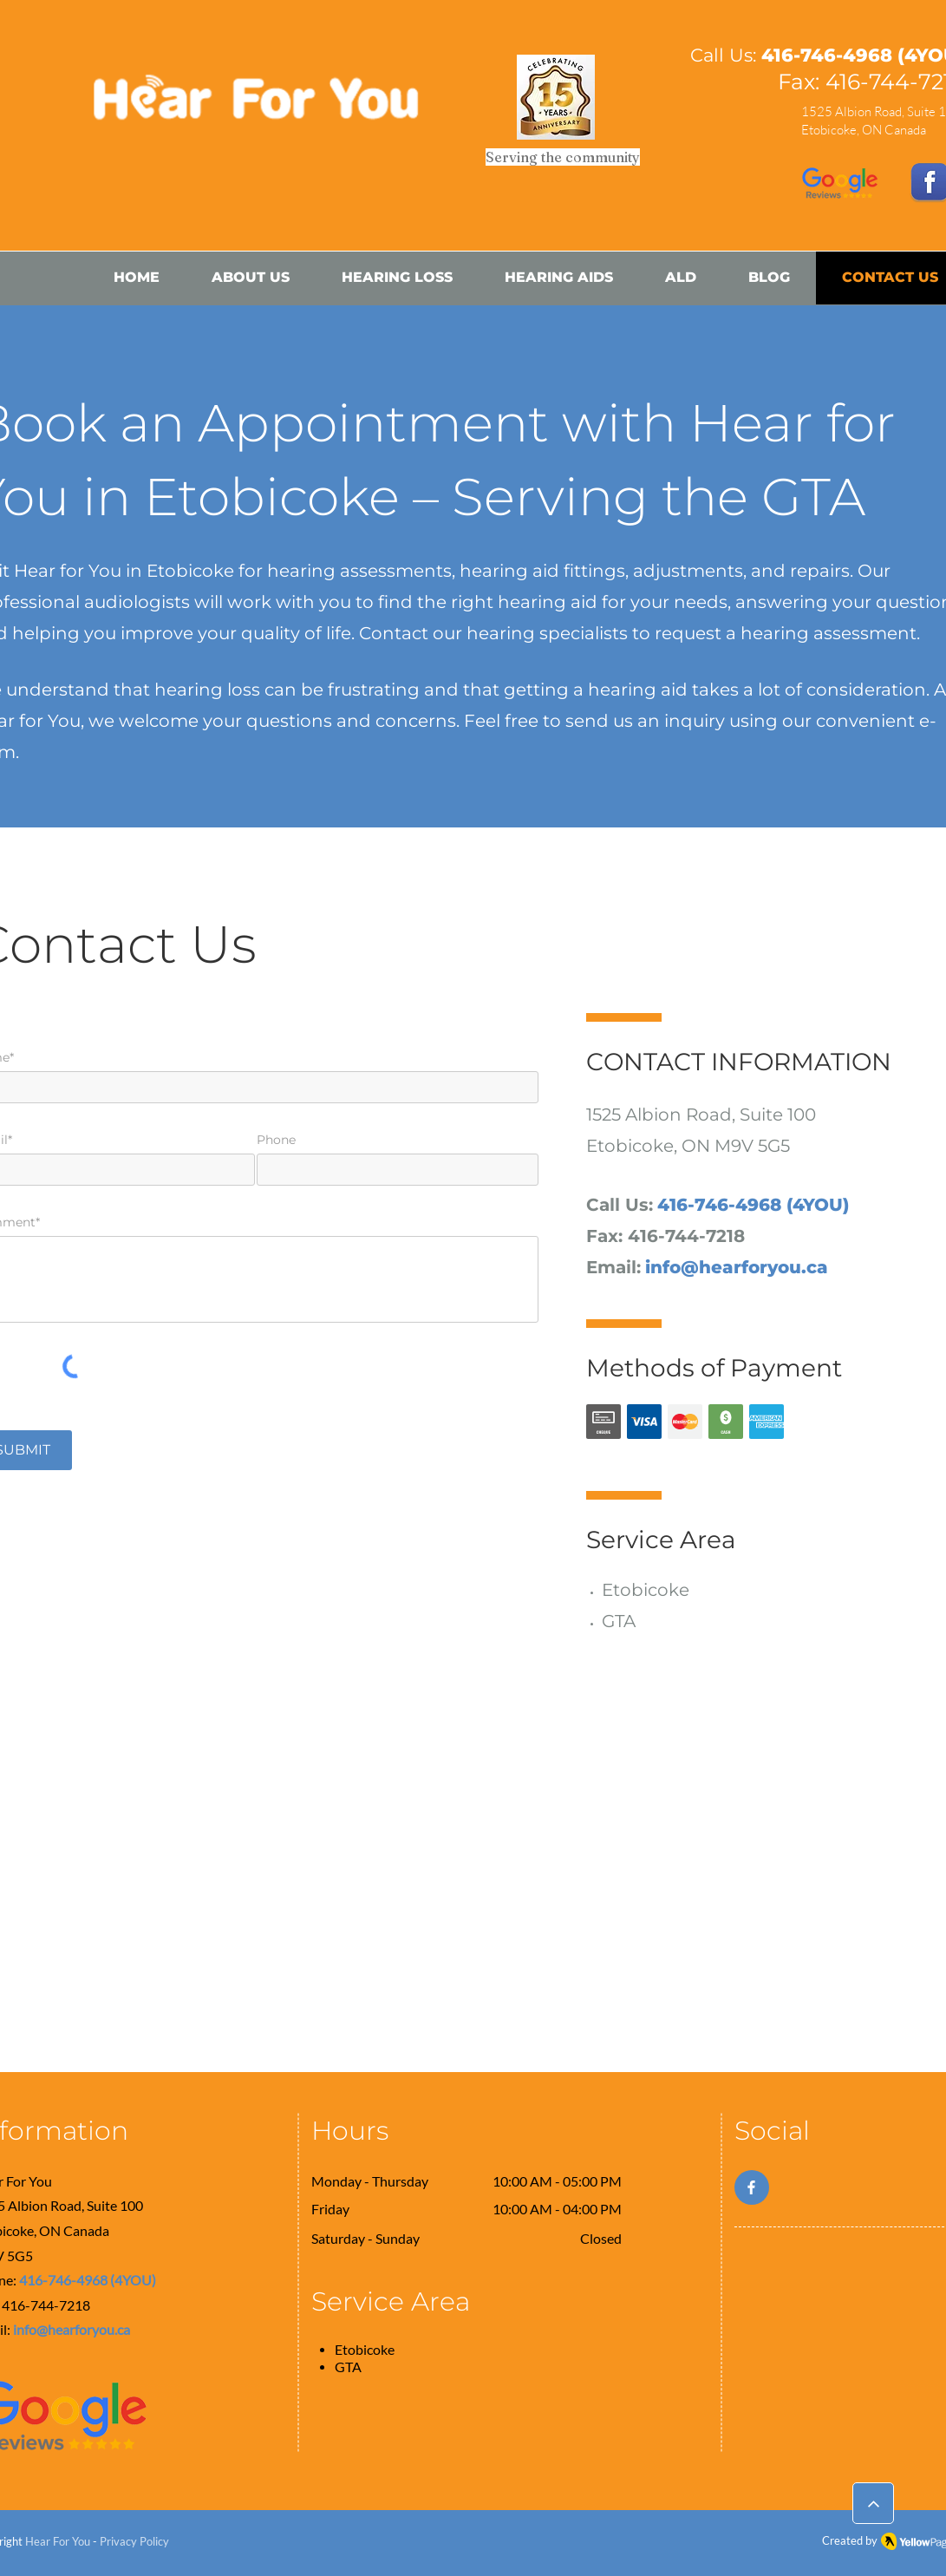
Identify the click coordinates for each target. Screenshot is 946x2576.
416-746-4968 (826, 55)
